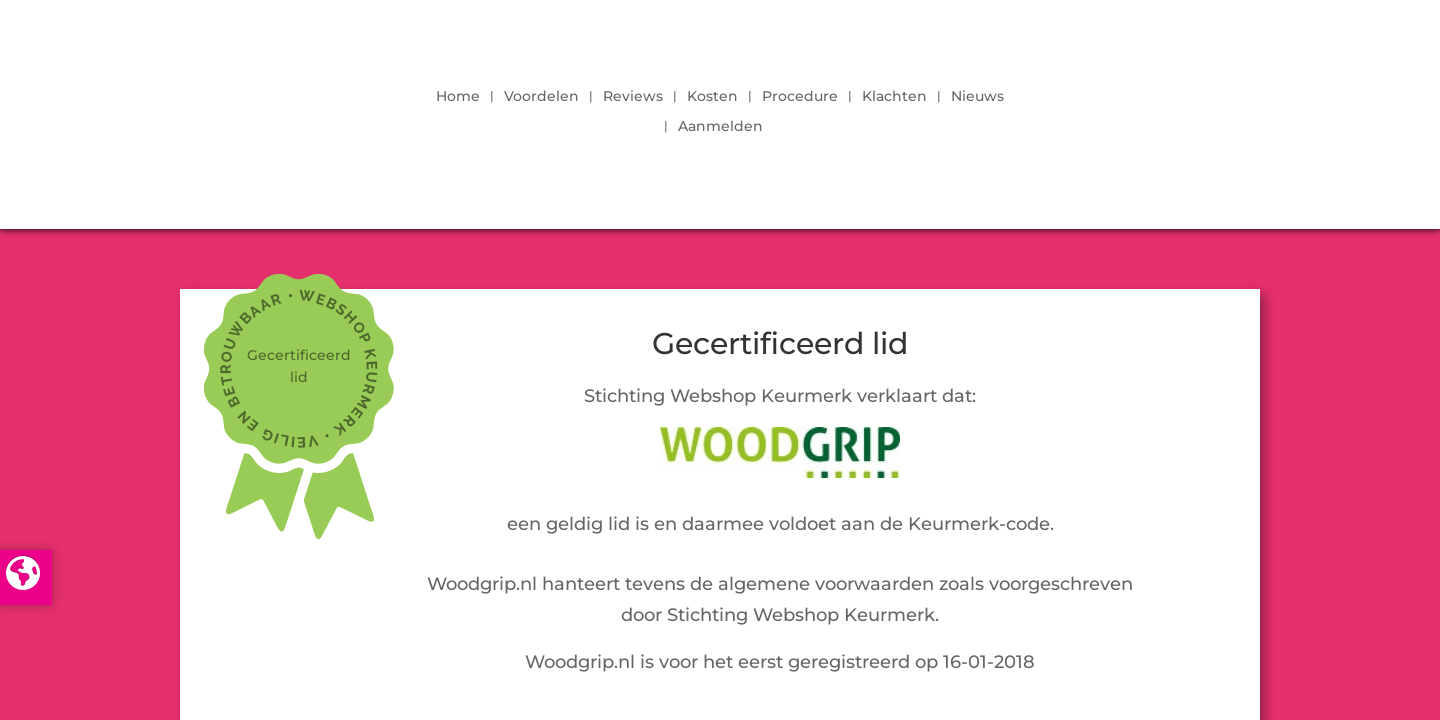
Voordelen (541, 97)
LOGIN (1205, 106)
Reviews (633, 97)
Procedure (800, 97)
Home (458, 97)
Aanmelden (720, 127)
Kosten (712, 97)
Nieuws (977, 97)
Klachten (894, 97)
